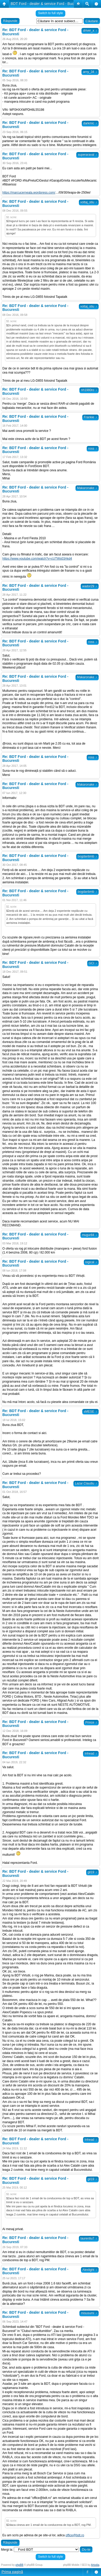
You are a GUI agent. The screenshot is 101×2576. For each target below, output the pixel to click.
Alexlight (90, 2270)
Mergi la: (7, 2549)
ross (92, 448)
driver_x (90, 30)
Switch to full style (50, 13)
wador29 (89, 586)
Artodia (95, 2564)
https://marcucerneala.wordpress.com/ (28, 192)
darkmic (90, 123)
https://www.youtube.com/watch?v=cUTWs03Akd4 (37, 558)
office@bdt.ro (75, 2535)
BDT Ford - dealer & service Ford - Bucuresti (47, 4)
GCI (93, 963)
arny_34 (90, 72)
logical (91, 1262)
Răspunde (10, 21)
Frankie (90, 417)
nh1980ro (89, 390)
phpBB (19, 2564)
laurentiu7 (88, 2238)
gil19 (92, 1872)
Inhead (91, 1753)
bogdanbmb (87, 856)
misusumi (89, 2313)
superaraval (87, 154)
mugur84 (89, 1235)
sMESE (90, 1411)
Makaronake (87, 488)
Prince (91, 1722)
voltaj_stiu (88, 202)
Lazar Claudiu (86, 1483)
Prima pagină (12, 2572)
